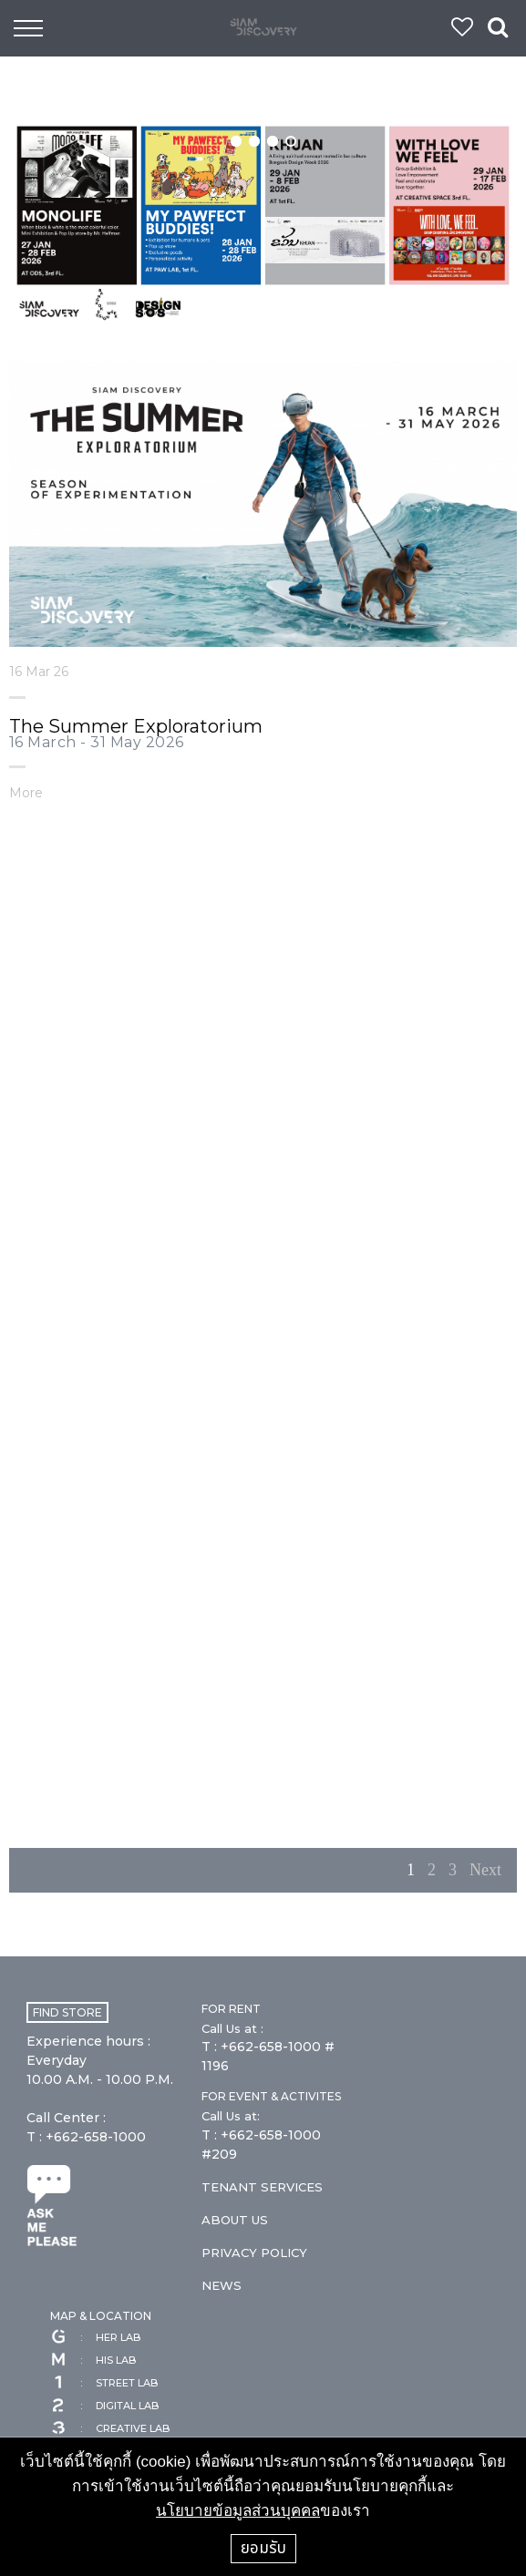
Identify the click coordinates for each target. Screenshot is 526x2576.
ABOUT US (234, 2219)
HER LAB (95, 2337)
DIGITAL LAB (104, 2405)
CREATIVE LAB (110, 2428)
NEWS (221, 2285)
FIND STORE (67, 2012)
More (26, 792)
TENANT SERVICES (262, 2187)
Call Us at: (230, 2116)
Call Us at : (232, 2028)
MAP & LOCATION (100, 2316)
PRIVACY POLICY (254, 2252)
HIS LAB (93, 2360)
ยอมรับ (263, 2548)
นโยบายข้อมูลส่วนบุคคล (238, 2511)
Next (485, 1870)
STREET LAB (104, 2382)
